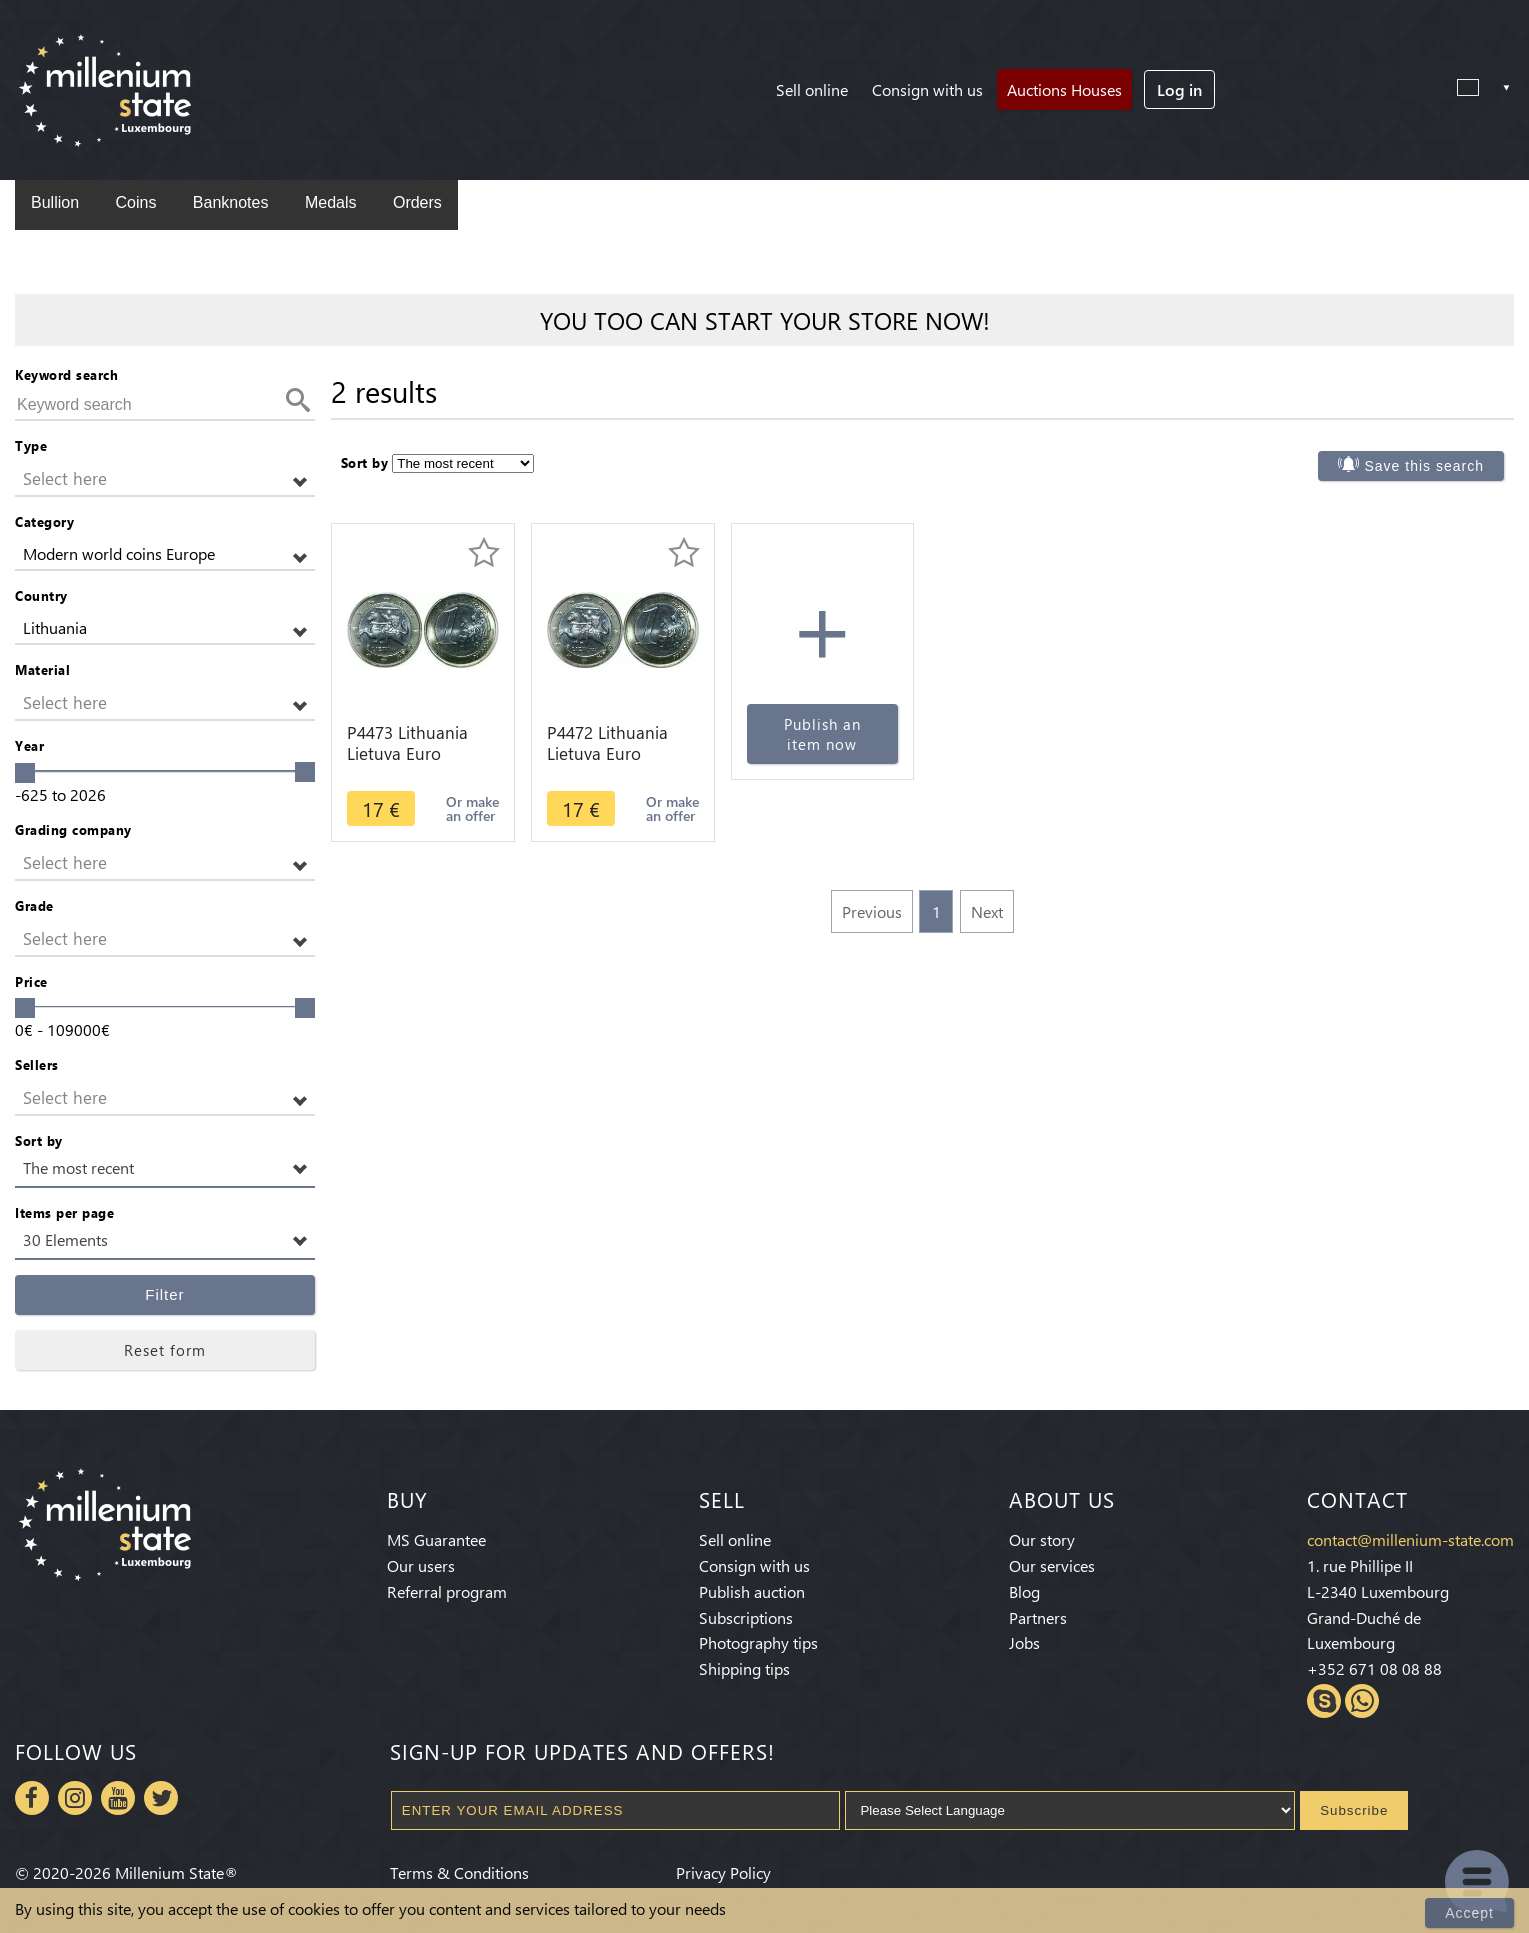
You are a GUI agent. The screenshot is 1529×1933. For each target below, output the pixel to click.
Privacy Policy (723, 1872)
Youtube (118, 1798)
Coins (135, 202)
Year (29, 745)
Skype (1324, 1701)
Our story (1042, 1539)
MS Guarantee (436, 1539)
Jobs (1024, 1642)
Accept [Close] (1469, 1913)
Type (31, 445)
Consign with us (927, 89)
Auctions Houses (1064, 89)
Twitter (161, 1798)
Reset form (165, 1350)
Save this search (1425, 466)
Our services (1052, 1565)
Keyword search (66, 374)
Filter (164, 1294)
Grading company (73, 829)
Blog (1024, 1591)
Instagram (75, 1798)
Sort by (39, 1140)
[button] (165, 479)
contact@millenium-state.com (1410, 1539)
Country (41, 595)
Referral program (447, 1591)
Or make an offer (472, 808)
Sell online (812, 89)
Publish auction (752, 1591)
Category (44, 521)
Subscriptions (746, 1617)
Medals (331, 202)
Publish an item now (822, 734)
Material (42, 669)
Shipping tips (744, 1668)
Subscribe (1354, 1810)
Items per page (64, 1212)
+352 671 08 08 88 (1374, 1668)
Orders (417, 202)
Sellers (37, 1064)
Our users (421, 1565)
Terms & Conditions (459, 1872)
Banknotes (231, 202)
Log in (1179, 89)
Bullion (55, 202)
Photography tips (758, 1642)
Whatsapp (1362, 1701)
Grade (34, 905)
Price (31, 981)
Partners (1038, 1617)
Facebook (32, 1798)
